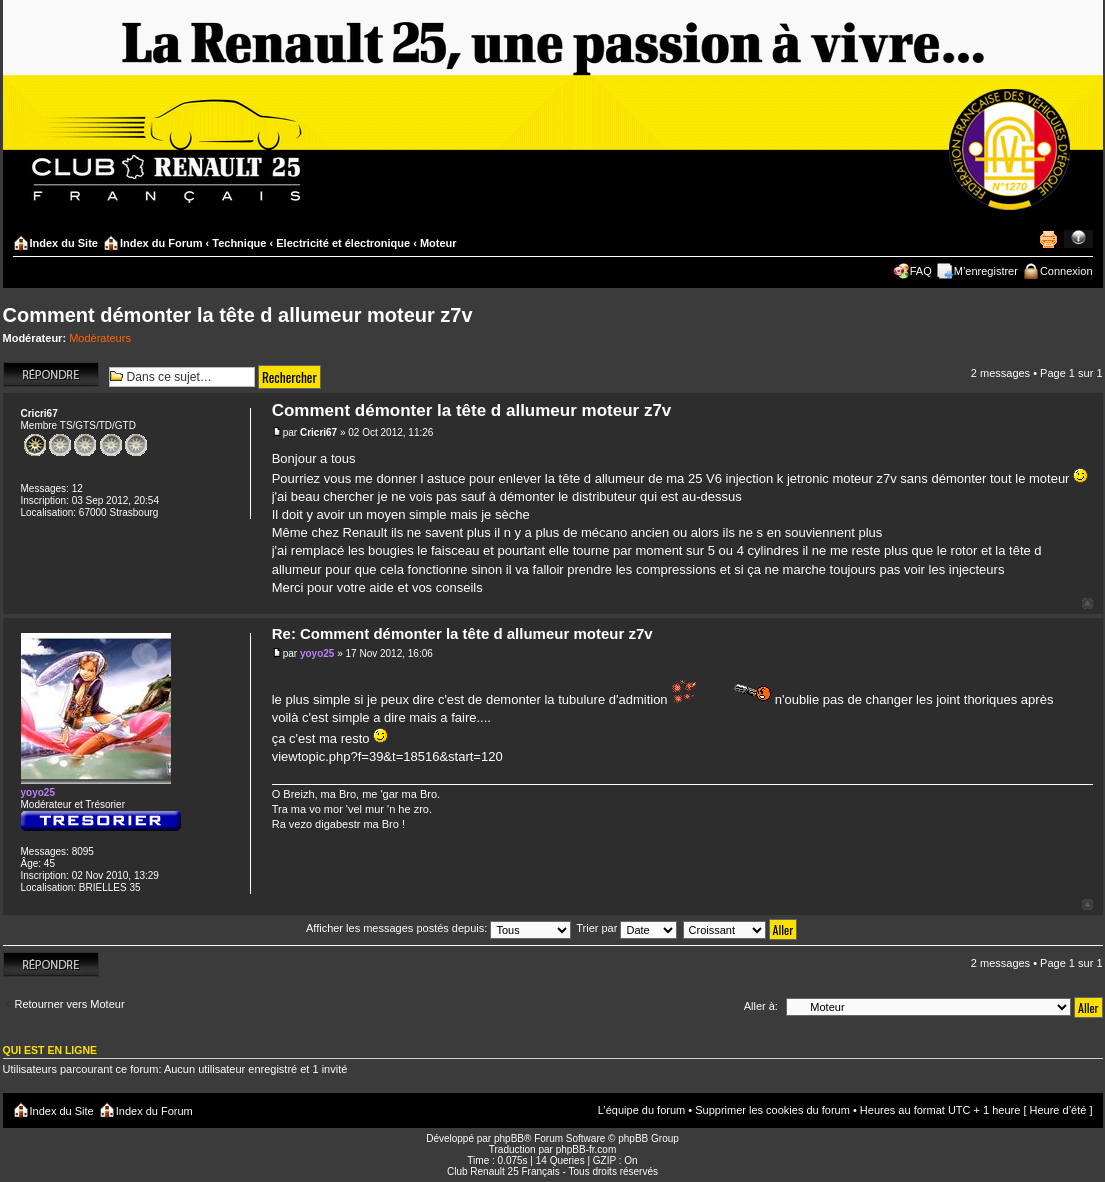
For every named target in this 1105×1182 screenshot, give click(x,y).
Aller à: (761, 1006)
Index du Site (64, 243)
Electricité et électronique (343, 243)
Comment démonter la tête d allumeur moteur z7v (238, 315)
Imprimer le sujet (1048, 239)
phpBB (509, 1138)
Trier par (626, 928)
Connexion (1066, 271)
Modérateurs (100, 338)
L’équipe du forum (641, 1110)
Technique (239, 243)
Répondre (51, 374)
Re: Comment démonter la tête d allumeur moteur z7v (462, 633)
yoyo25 (317, 653)
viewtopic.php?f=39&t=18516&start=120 (387, 756)
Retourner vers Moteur (70, 1004)
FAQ (921, 271)
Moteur (438, 243)
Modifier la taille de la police (1078, 239)
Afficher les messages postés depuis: (438, 928)
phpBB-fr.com (586, 1149)
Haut (1087, 603)
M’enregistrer (986, 271)
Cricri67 (318, 432)
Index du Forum (161, 243)
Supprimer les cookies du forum (772, 1110)
